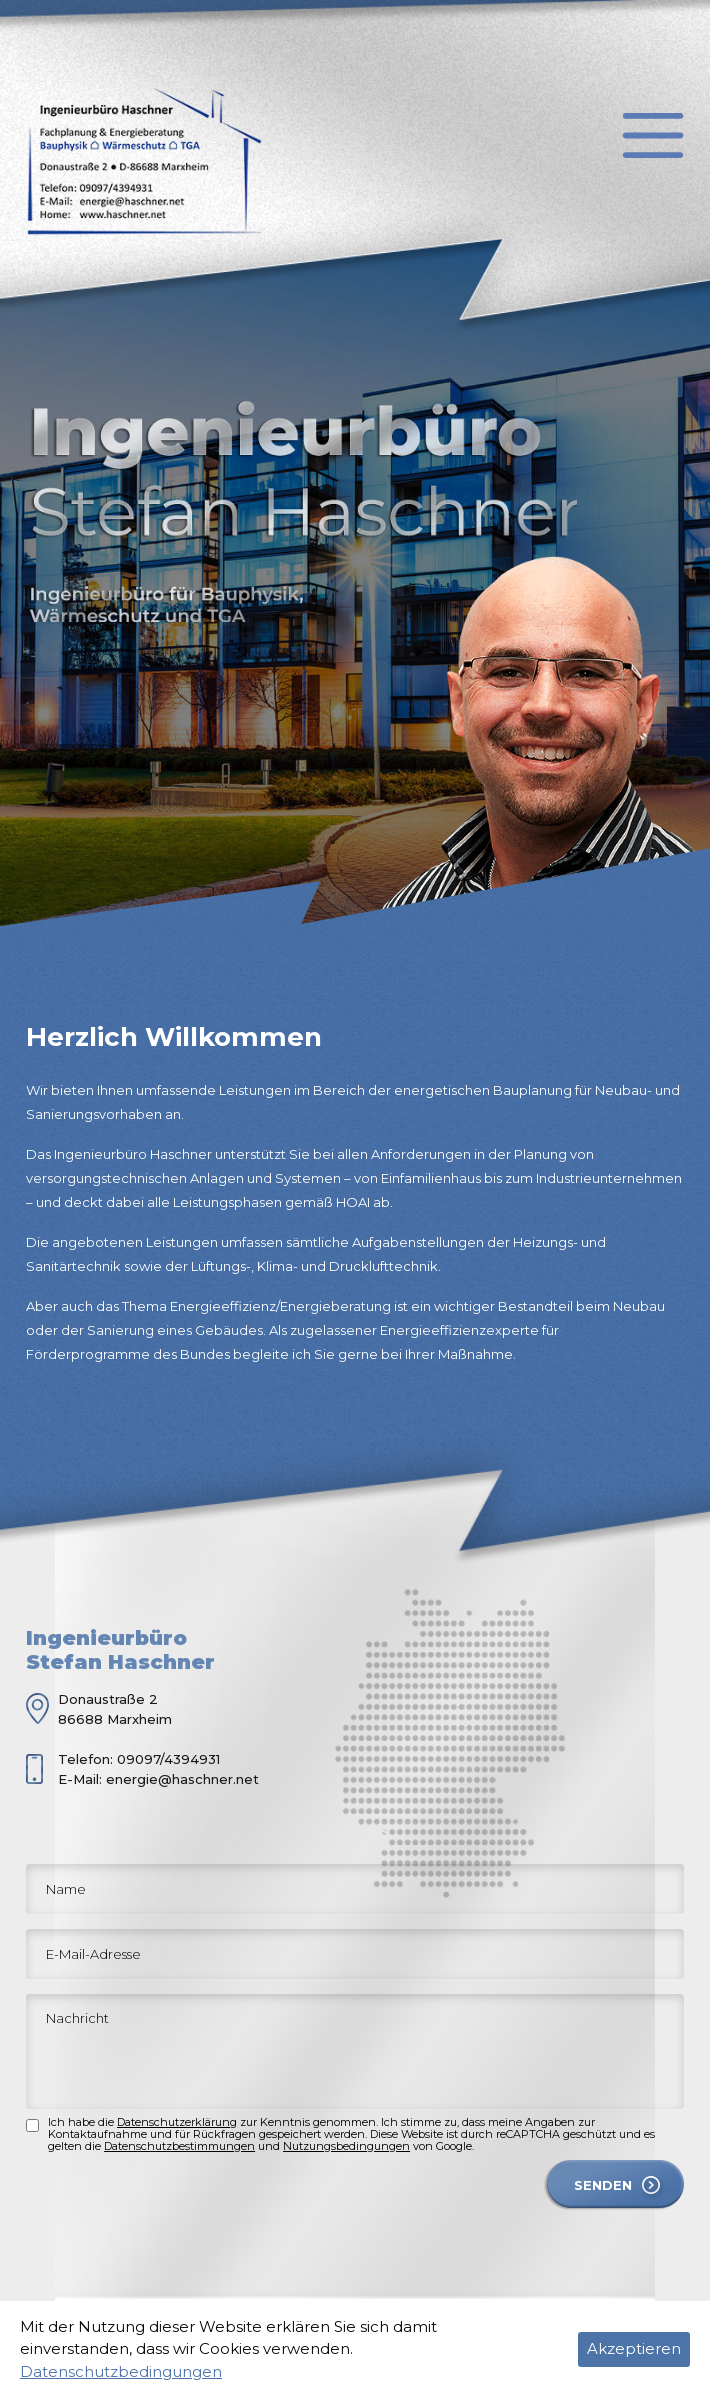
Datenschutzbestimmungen (179, 2146)
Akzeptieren (634, 2348)
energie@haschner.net (182, 1779)
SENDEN (603, 2185)
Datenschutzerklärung (177, 2122)
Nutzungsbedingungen (346, 2146)
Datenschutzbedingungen (121, 2371)
